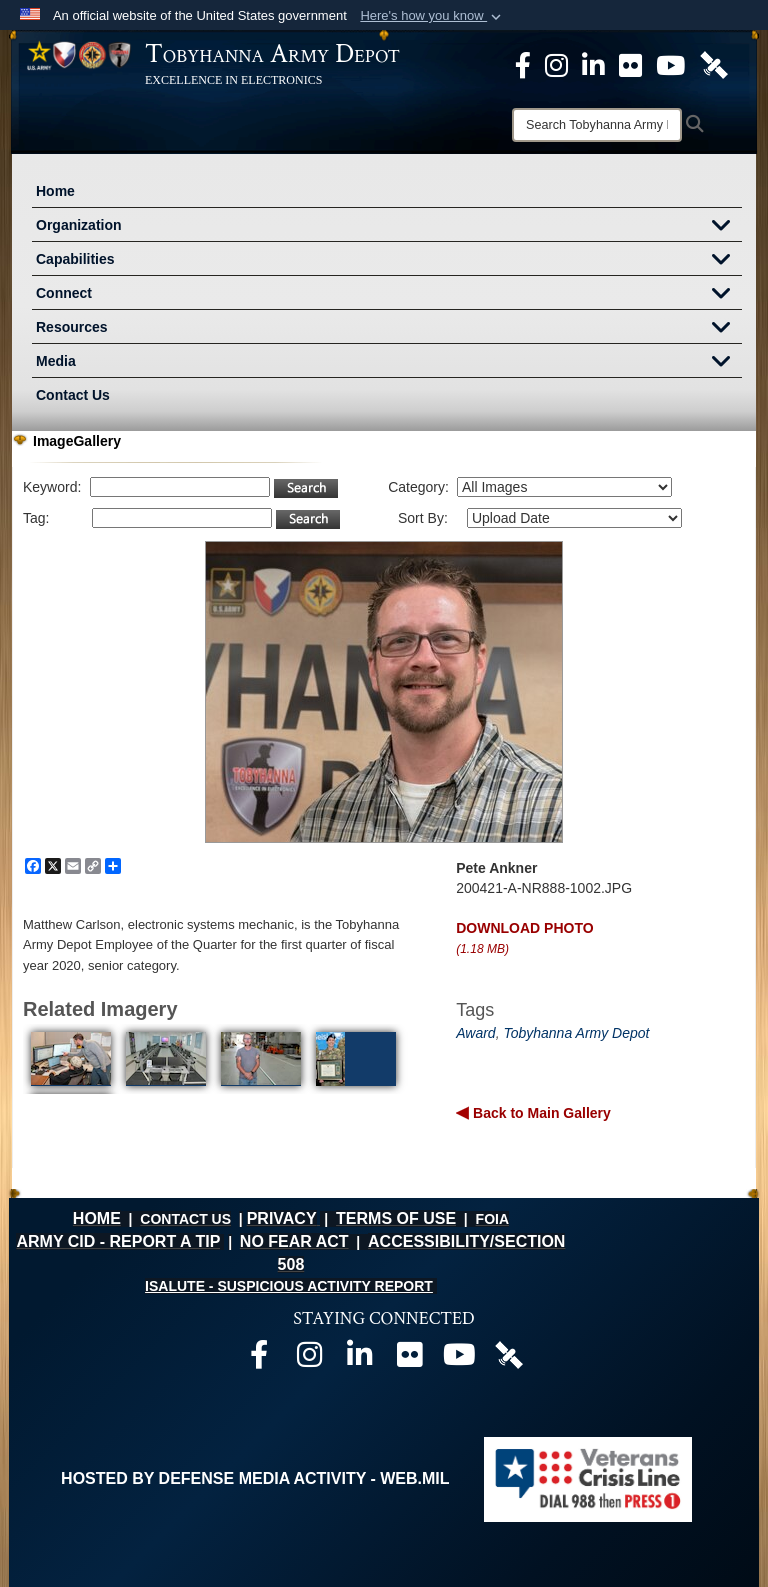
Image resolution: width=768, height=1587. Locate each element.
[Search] (597, 125)
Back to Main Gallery (540, 1113)
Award (475, 1033)
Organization (389, 227)
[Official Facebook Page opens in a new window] (523, 64)
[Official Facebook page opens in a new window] (259, 1359)
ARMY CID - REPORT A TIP (118, 1241)
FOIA (492, 1219)
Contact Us (73, 395)
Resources (389, 329)
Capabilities (389, 261)
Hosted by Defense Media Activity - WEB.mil (255, 1478)
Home (55, 191)
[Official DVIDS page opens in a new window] (714, 64)
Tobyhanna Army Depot (576, 1033)
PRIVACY (282, 1218)
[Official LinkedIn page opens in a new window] (593, 64)
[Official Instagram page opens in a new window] (556, 64)
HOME (97, 1218)
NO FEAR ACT (294, 1241)
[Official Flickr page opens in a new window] (630, 64)
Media (389, 363)
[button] (432, 16)
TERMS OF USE (396, 1218)
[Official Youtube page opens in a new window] (459, 1359)
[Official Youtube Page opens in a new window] (670, 64)
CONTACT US (185, 1219)
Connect (389, 295)
